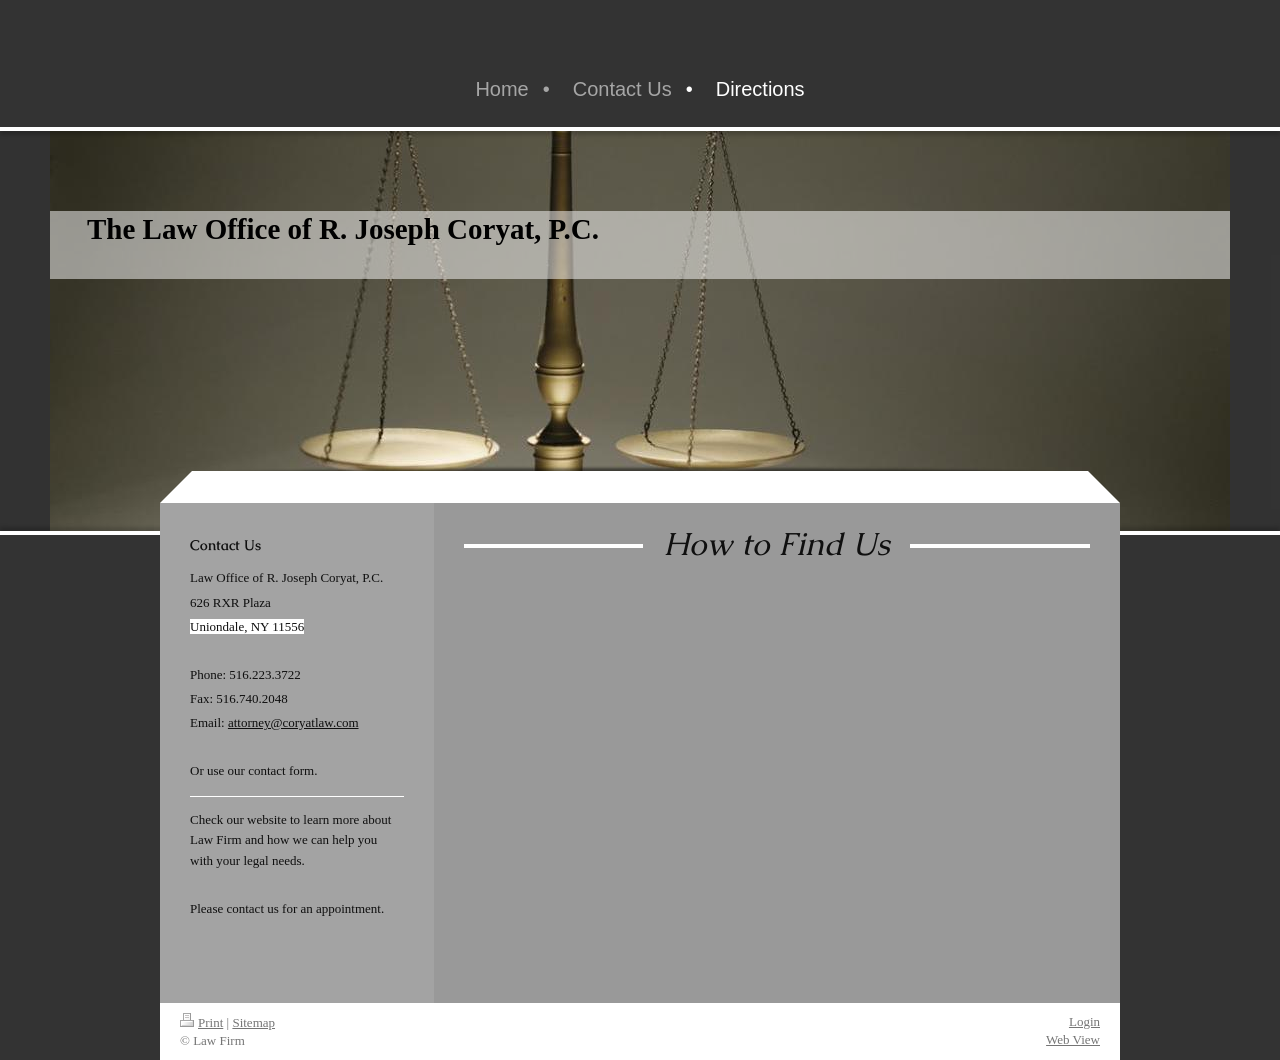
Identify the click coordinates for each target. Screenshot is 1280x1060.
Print (201, 1022)
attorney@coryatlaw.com (293, 722)
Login (1084, 1021)
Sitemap (253, 1022)
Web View (1073, 1039)
